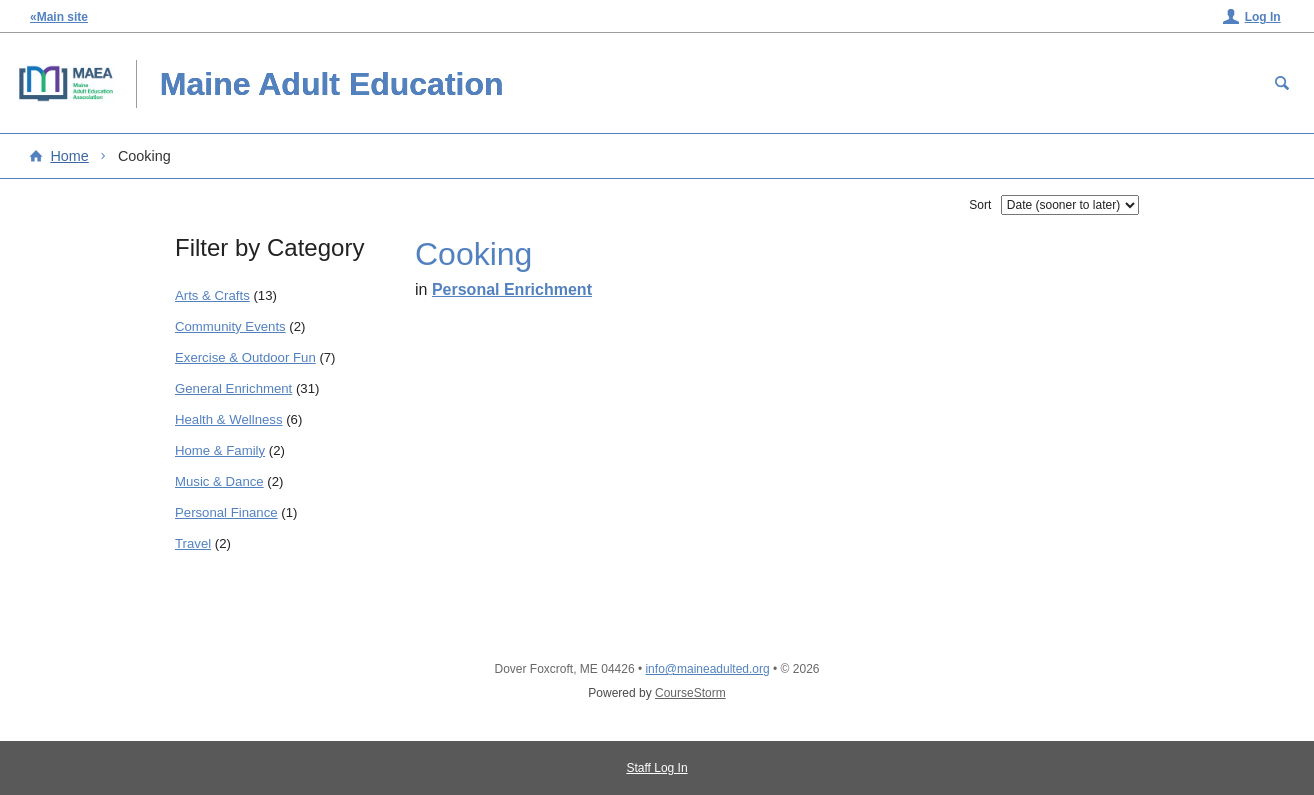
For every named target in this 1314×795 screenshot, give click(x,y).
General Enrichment (233, 388)
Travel (193, 543)
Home (69, 156)
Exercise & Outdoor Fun (245, 357)
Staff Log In (656, 768)
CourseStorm (690, 693)
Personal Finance (226, 512)
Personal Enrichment (512, 289)
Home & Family (220, 450)
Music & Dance (219, 481)
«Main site (59, 17)
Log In (1263, 17)
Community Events (230, 326)
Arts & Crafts (212, 295)
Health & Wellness (229, 419)
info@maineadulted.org (707, 669)
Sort (980, 205)
